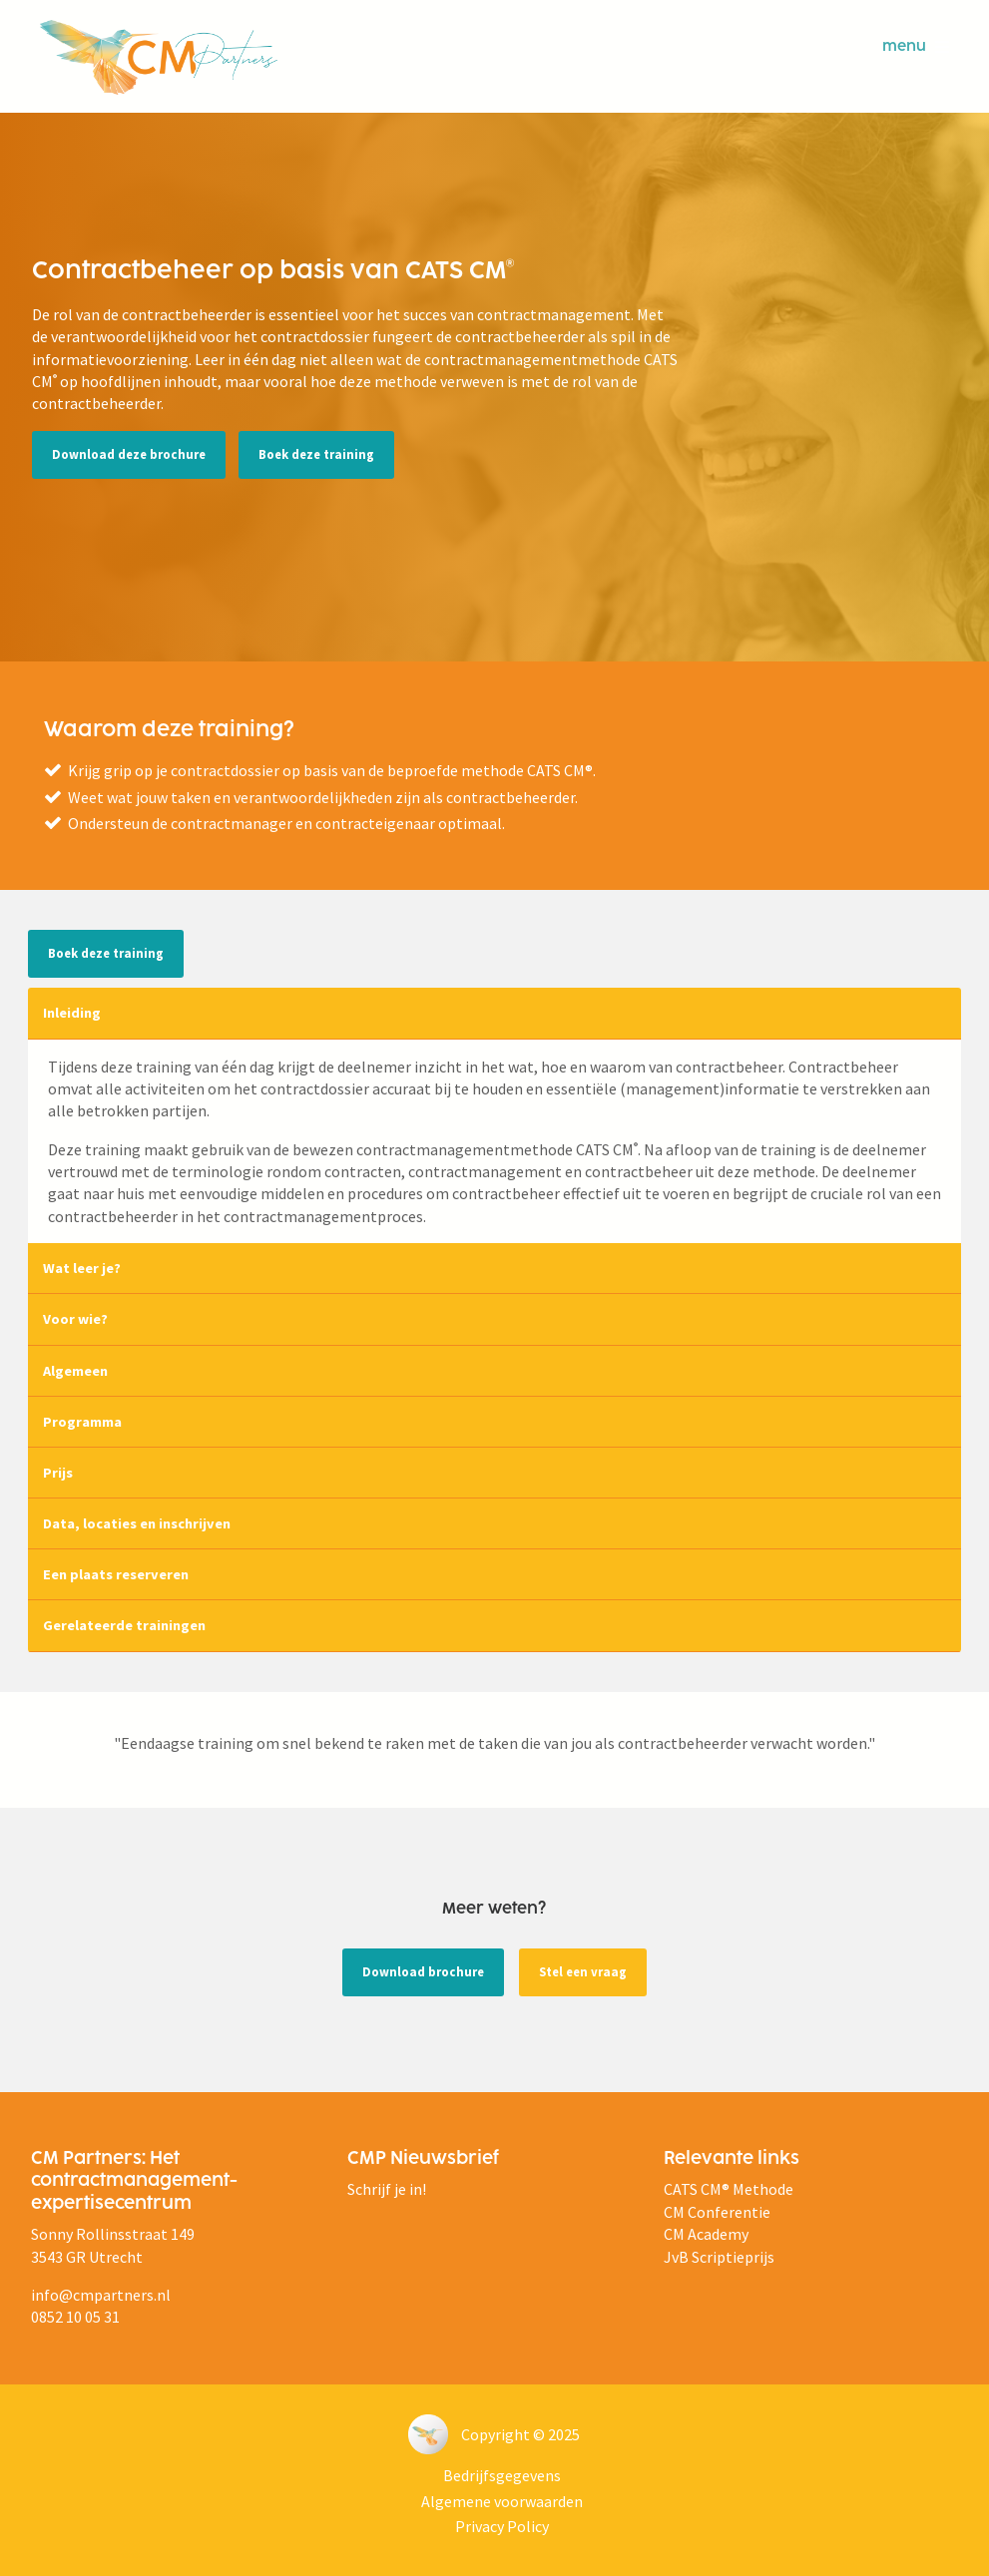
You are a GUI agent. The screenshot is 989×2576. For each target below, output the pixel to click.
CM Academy (706, 2234)
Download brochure (423, 1971)
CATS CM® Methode (728, 2189)
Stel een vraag (583, 1971)
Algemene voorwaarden (502, 2501)
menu (915, 47)
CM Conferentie (717, 2212)
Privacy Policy (502, 2526)
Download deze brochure (129, 454)
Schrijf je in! (386, 2189)
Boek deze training (316, 454)
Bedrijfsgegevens (502, 2475)
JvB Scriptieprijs (719, 2257)
